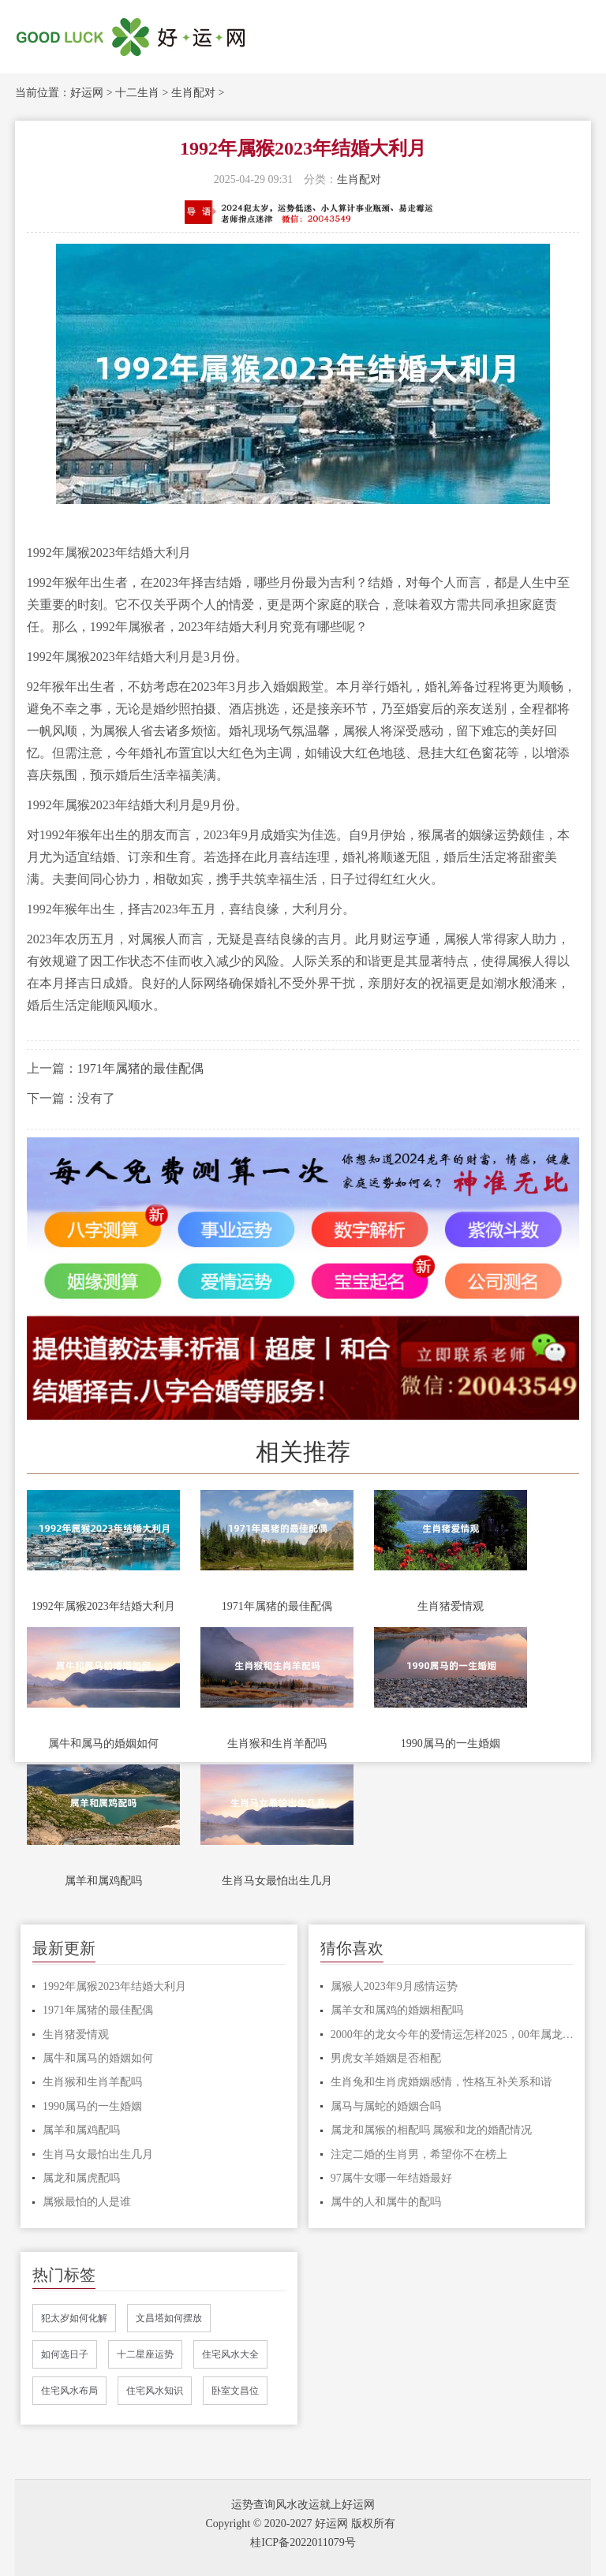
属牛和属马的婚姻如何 (103, 1743)
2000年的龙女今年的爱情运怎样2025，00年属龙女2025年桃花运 (452, 2034)
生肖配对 (193, 93)
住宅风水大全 (230, 2354)
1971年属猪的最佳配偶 (140, 1068)
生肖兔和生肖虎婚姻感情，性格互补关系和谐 (441, 2082)
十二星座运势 (145, 2354)
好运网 (86, 93)
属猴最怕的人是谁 (87, 2202)
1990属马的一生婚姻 (450, 1743)
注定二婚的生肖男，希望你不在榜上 (419, 2154)
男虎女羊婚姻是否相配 (386, 2058)
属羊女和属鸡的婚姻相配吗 (397, 2010)
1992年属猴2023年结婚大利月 (103, 1606)
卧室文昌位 (235, 2390)
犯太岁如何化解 (74, 2318)
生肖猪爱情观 (450, 1606)
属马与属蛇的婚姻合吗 (386, 2106)
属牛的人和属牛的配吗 (386, 2202)
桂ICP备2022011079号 (302, 2542)
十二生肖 (137, 93)
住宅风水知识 (154, 2390)
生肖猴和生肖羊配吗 (277, 1743)
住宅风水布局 (69, 2390)
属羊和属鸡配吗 (103, 1881)
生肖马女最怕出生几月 (277, 1881)
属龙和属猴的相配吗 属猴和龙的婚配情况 (432, 2130)
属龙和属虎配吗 (81, 2178)
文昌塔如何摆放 (169, 2318)
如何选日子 (64, 2354)
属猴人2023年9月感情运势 (394, 1986)
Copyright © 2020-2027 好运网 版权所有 (300, 2523)
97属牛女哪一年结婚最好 (391, 2178)
